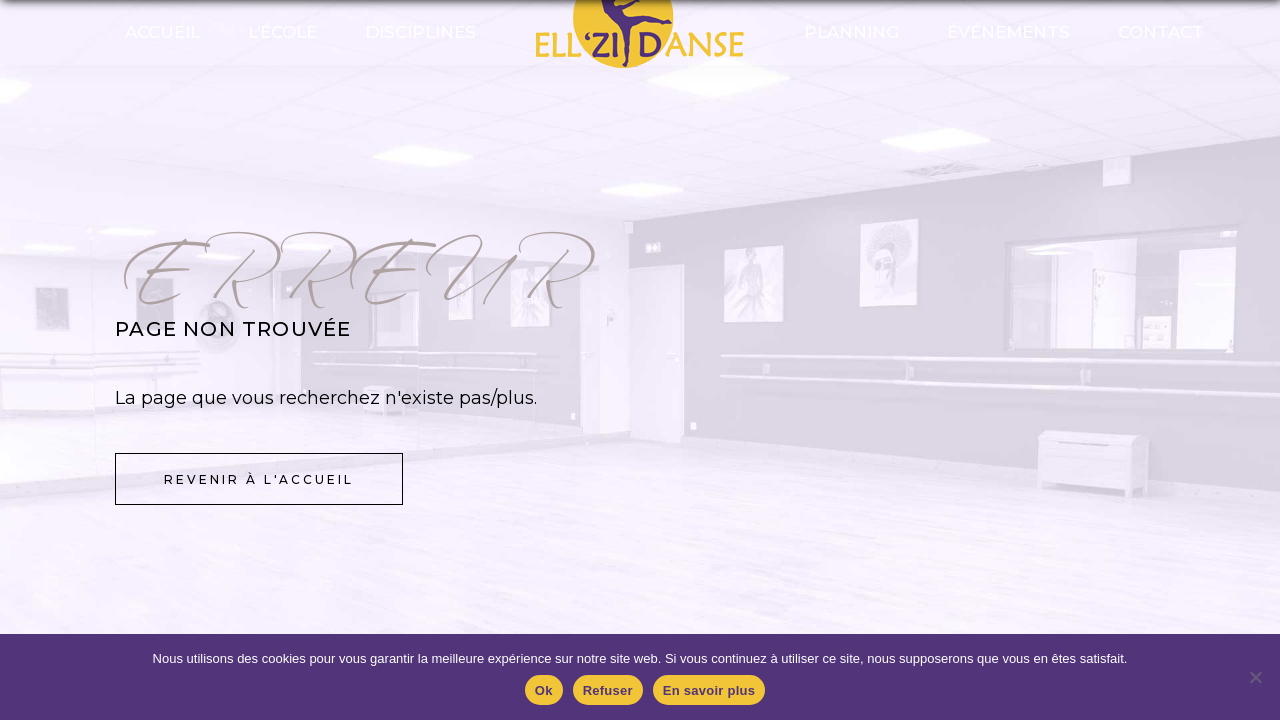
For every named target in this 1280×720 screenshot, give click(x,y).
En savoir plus (709, 690)
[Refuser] (1255, 677)
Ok (544, 690)
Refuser (608, 690)
